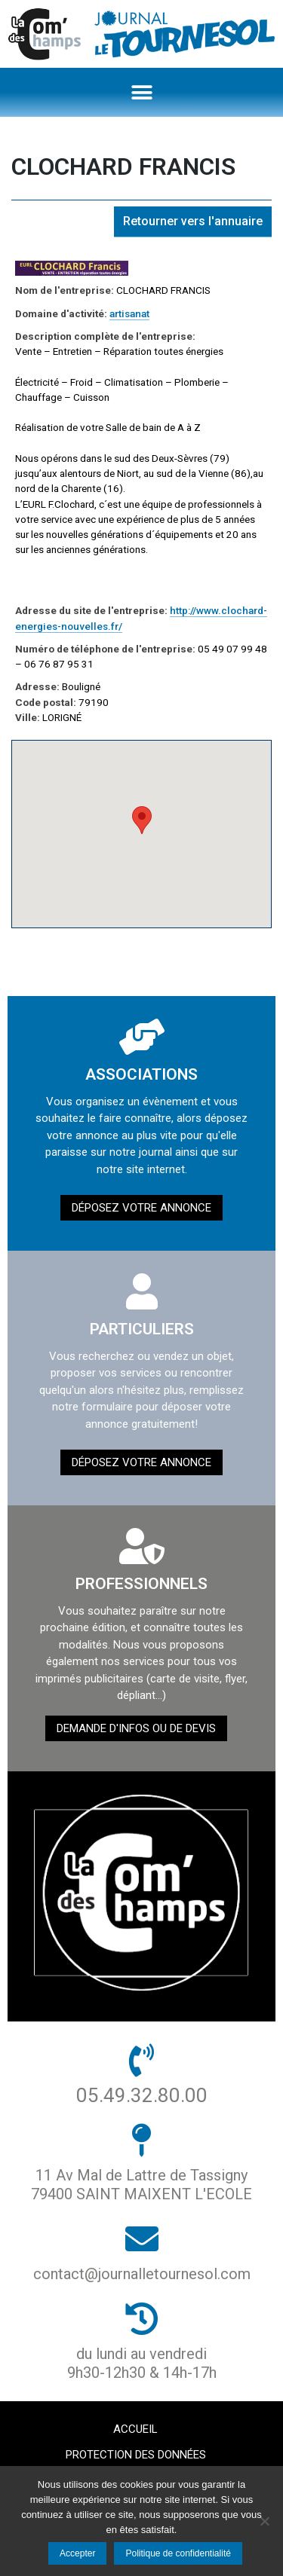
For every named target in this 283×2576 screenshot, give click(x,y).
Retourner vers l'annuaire (193, 221)
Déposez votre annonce (141, 1208)
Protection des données (136, 2454)
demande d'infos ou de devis (136, 1728)
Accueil (135, 2429)
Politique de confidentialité (177, 2553)
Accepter (77, 2553)
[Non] (264, 2521)
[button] (141, 92)
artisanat (129, 313)
